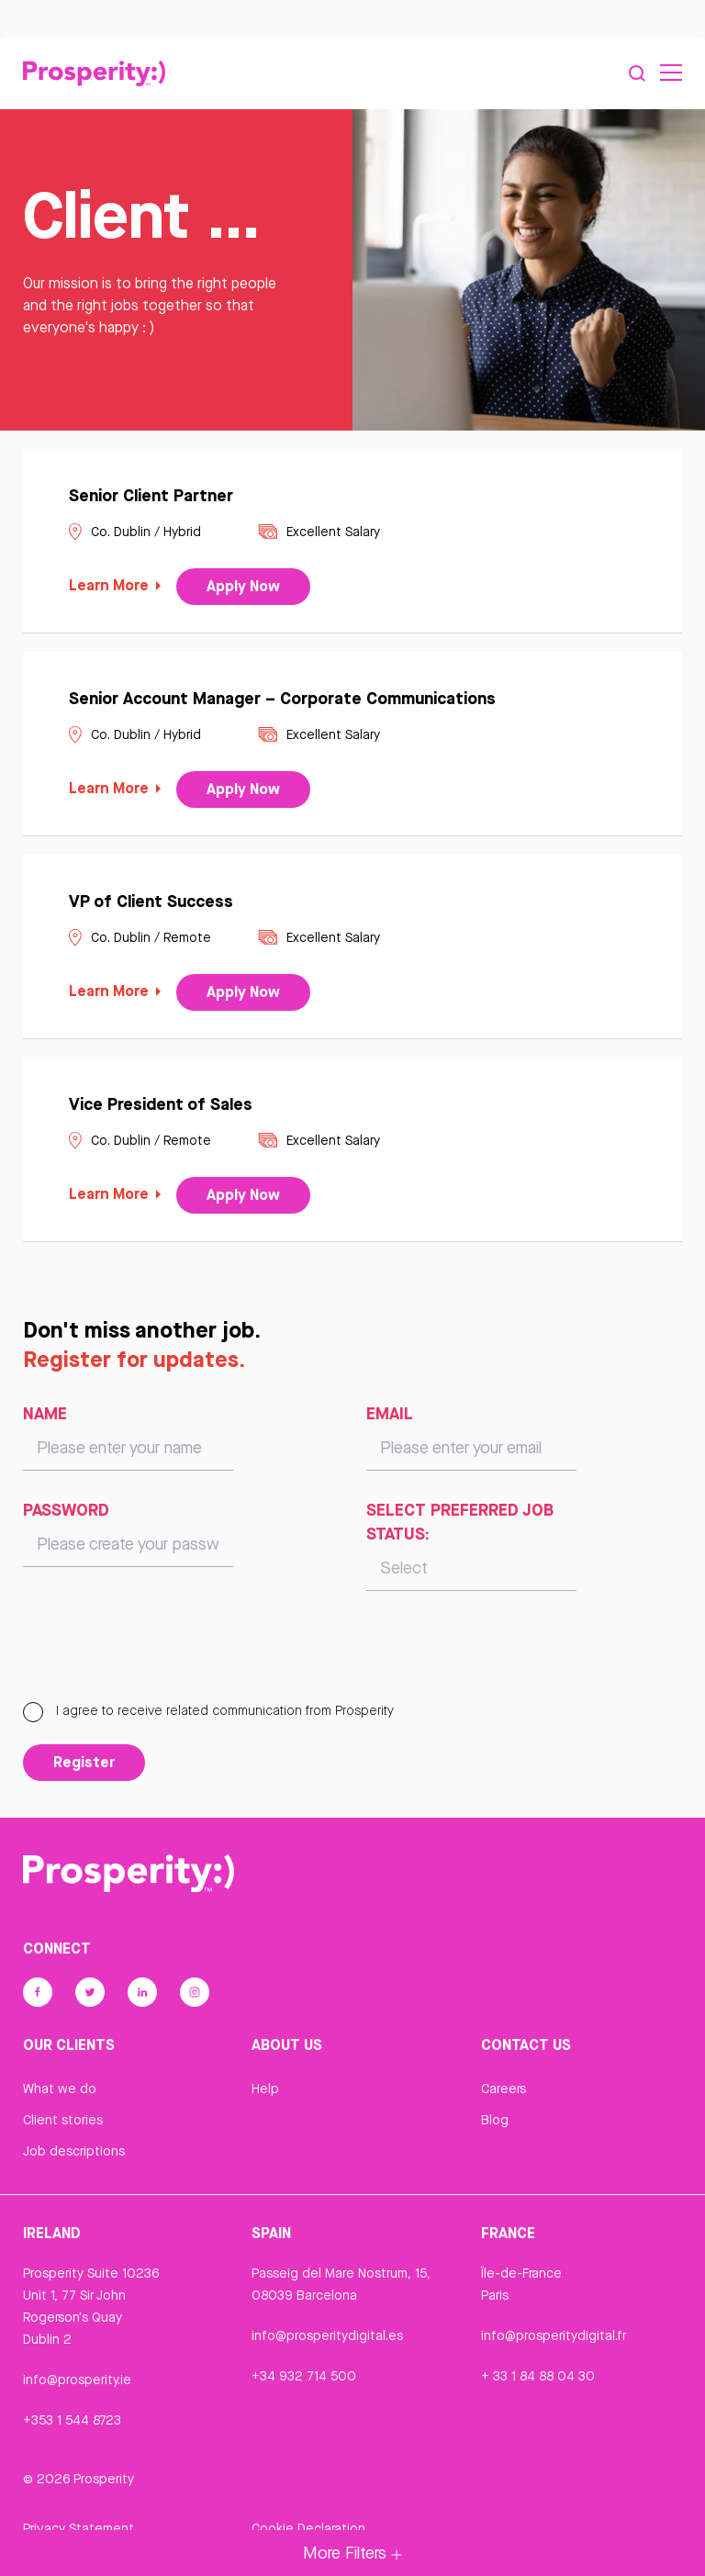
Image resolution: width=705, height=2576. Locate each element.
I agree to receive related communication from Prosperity (208, 1711)
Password (66, 1510)
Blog (495, 2120)
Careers (503, 2089)
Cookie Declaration (308, 2528)
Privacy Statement (78, 2528)
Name (45, 1414)
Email (389, 1414)
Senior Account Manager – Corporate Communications (282, 698)
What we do (59, 2089)
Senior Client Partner (151, 495)
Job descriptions (74, 2152)
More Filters (352, 2552)
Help (265, 2089)
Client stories (63, 2120)
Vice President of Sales (160, 1103)
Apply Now (243, 587)
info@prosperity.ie (77, 2379)
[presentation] (162, 1655)
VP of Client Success (151, 901)
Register (84, 1763)
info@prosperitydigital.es (327, 2335)
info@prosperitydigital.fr (553, 2335)
